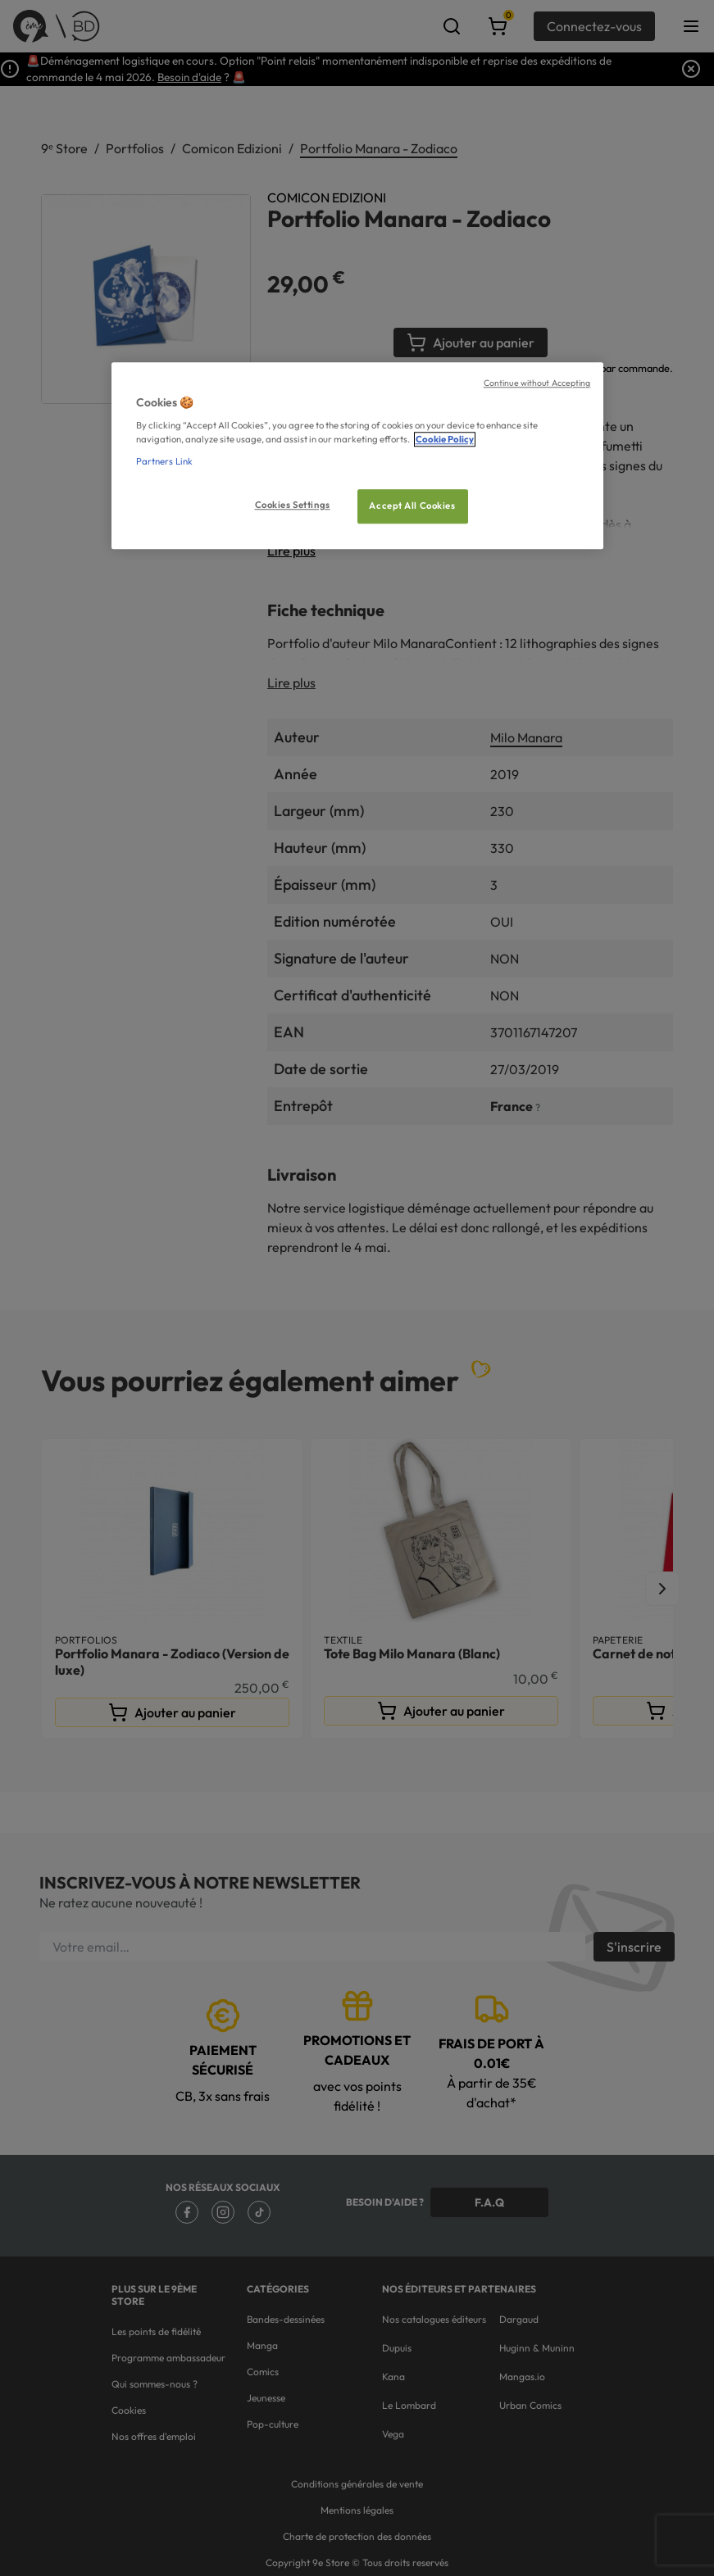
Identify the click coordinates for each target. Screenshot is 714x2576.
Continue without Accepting (537, 382)
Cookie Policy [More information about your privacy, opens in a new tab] (445, 440)
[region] (357, 456)
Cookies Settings (292, 505)
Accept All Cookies (412, 506)
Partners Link (164, 462)
